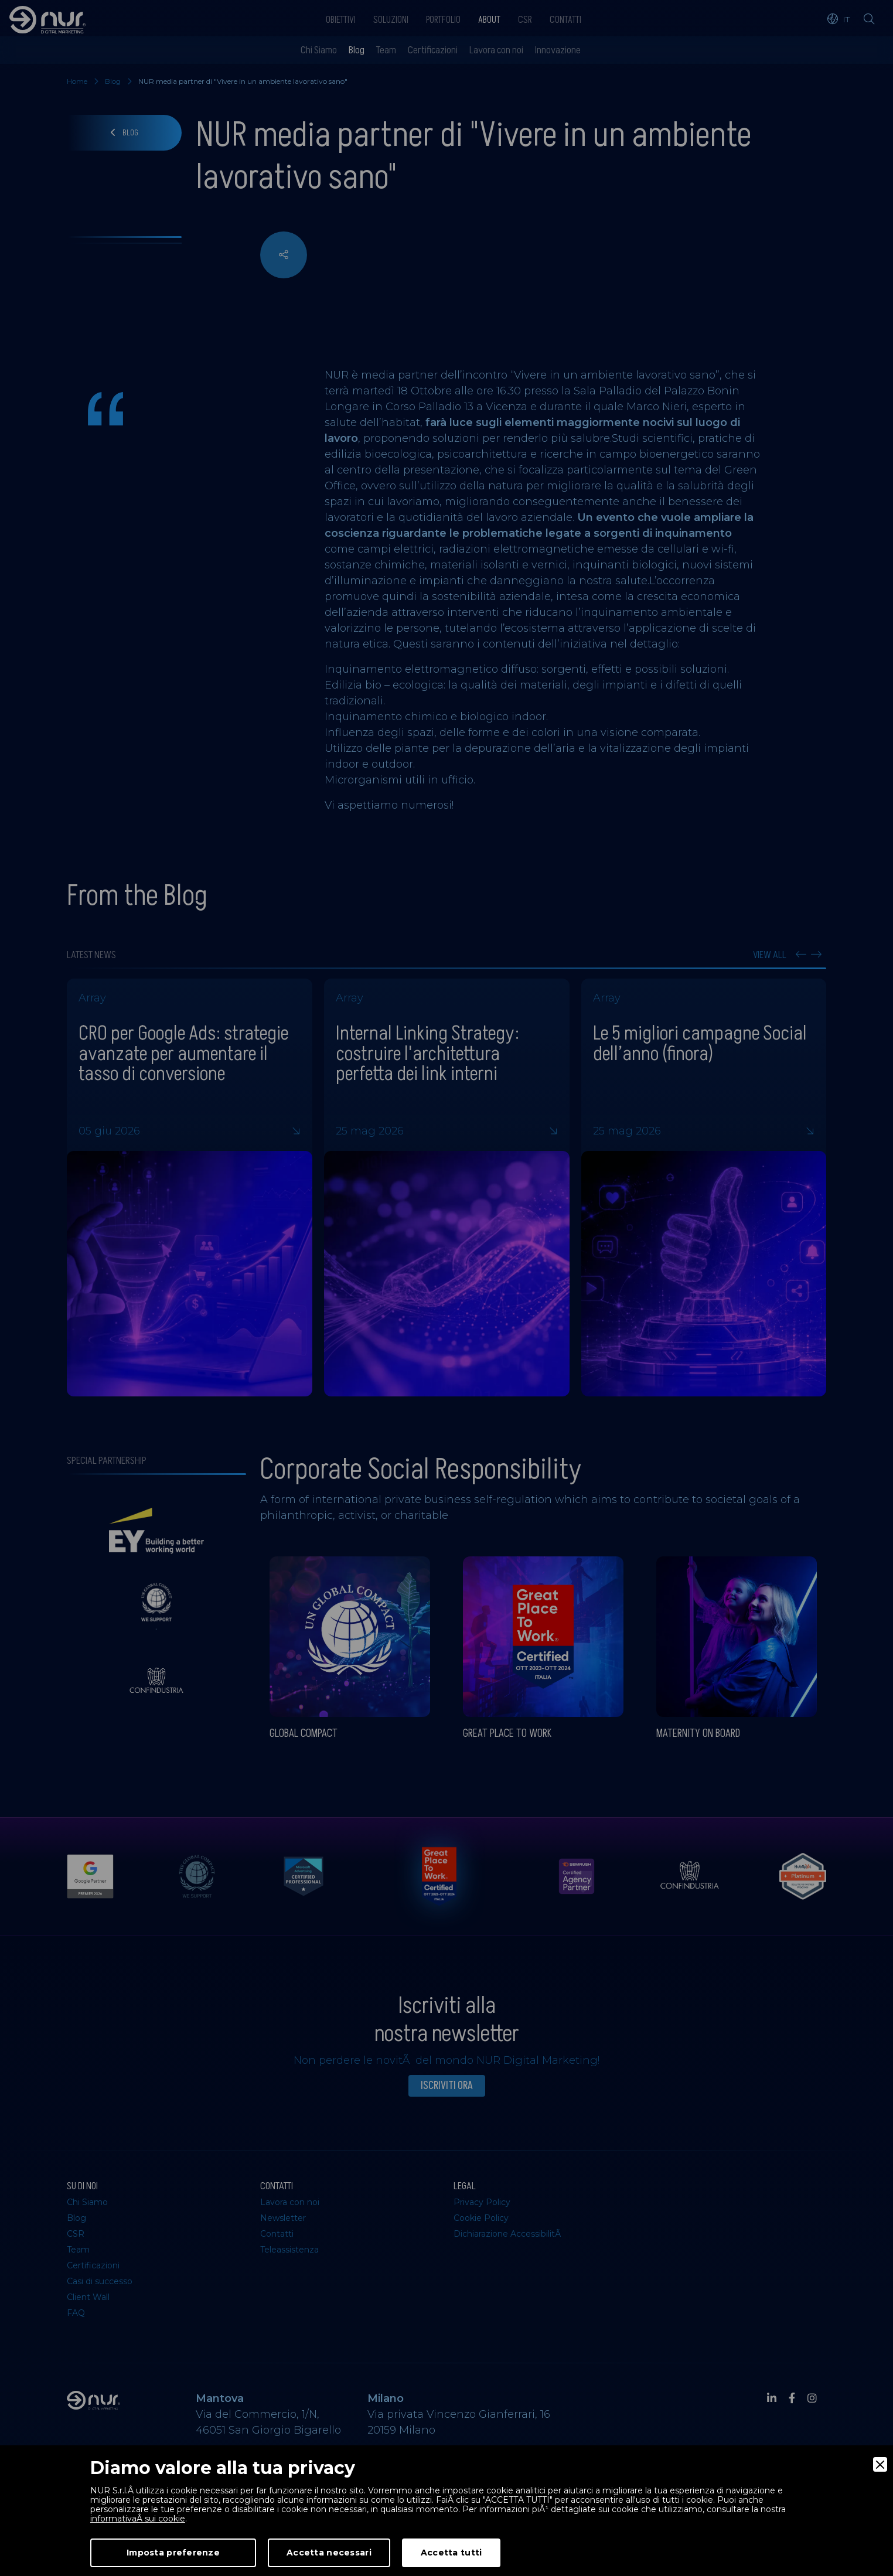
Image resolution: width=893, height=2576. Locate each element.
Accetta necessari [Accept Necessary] (329, 2552)
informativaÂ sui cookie (137, 2518)
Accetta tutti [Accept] (451, 2552)
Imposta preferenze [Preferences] (173, 2552)
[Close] (880, 2464)
